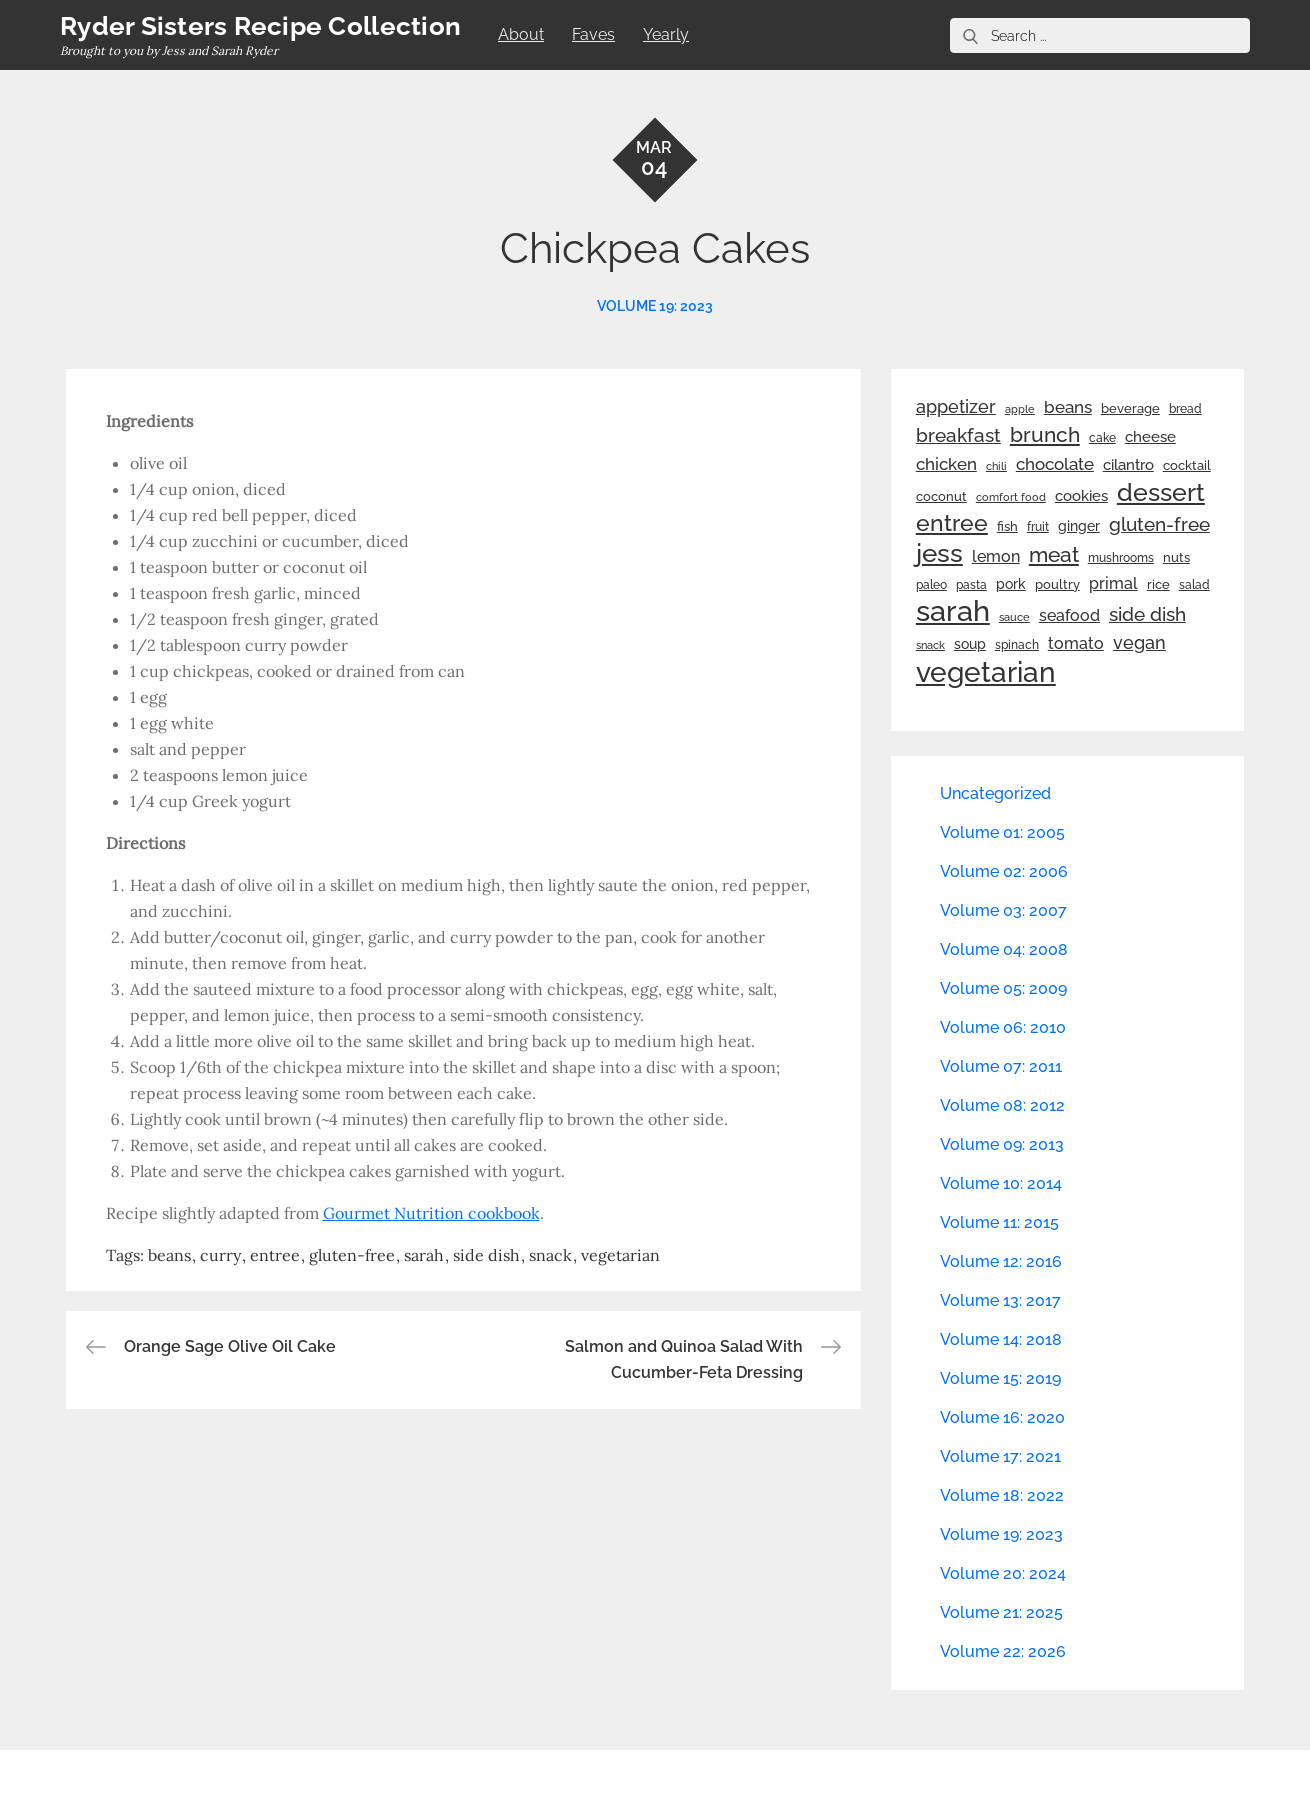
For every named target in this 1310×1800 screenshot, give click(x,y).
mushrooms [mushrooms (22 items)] (1121, 558)
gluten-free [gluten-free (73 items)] (1159, 524)
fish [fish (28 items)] (1007, 526)
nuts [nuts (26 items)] (1176, 557)
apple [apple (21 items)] (1020, 409)
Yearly (666, 34)
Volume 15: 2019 (1000, 1378)
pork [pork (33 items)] (1011, 584)
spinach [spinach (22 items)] (1017, 645)
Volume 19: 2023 (655, 306)
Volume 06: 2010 (1003, 1027)
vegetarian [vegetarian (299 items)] (986, 672)
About (521, 34)
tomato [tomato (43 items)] (1076, 643)
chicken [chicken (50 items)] (946, 464)
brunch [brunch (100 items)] (1045, 434)
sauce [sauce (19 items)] (1014, 617)
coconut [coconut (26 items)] (941, 496)
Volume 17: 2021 (1000, 1456)
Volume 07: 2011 (1001, 1066)
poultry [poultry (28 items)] (1057, 584)
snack (550, 1255)
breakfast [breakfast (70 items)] (958, 435)
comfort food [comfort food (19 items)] (1011, 497)
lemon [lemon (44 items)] (996, 556)
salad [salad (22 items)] (1194, 585)
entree (275, 1255)
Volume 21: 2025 (1001, 1612)
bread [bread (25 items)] (1185, 408)
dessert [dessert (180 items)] (1161, 492)
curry (220, 1255)
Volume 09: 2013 (1002, 1144)
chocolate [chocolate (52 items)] (1055, 464)
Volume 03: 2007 (1003, 910)
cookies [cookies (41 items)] (1081, 495)
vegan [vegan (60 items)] (1139, 642)
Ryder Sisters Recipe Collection (260, 26)
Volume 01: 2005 (1002, 832)
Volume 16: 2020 (1002, 1417)
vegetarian (620, 1255)
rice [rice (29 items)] (1158, 584)
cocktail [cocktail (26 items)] (1187, 465)
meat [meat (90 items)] (1054, 555)
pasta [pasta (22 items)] (971, 585)
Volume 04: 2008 (1004, 949)
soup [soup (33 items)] (970, 644)
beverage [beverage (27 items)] (1130, 408)
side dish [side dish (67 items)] (1147, 614)
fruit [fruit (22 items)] (1038, 527)
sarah (424, 1255)
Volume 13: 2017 (1000, 1300)
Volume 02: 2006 (1004, 871)
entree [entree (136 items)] (952, 523)
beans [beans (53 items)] (1068, 407)
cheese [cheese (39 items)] (1150, 437)
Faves (593, 34)
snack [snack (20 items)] (930, 645)
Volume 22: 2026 (1003, 1651)
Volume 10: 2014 (1001, 1183)
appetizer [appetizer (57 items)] (956, 407)
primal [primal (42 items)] (1113, 583)
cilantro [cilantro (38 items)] (1128, 465)
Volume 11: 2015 (999, 1222)
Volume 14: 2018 (1001, 1339)
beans (169, 1255)
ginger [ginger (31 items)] (1079, 526)
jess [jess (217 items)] (939, 553)
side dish (486, 1255)
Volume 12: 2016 (1001, 1261)
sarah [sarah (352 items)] (953, 611)
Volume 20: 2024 (1003, 1573)
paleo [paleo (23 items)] (931, 585)
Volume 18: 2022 (1002, 1495)
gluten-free (352, 1255)
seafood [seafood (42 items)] (1069, 615)
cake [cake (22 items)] (1102, 438)
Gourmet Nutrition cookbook (431, 1213)
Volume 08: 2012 (1002, 1105)
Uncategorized (995, 793)
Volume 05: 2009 (1003, 988)
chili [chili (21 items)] (996, 466)
